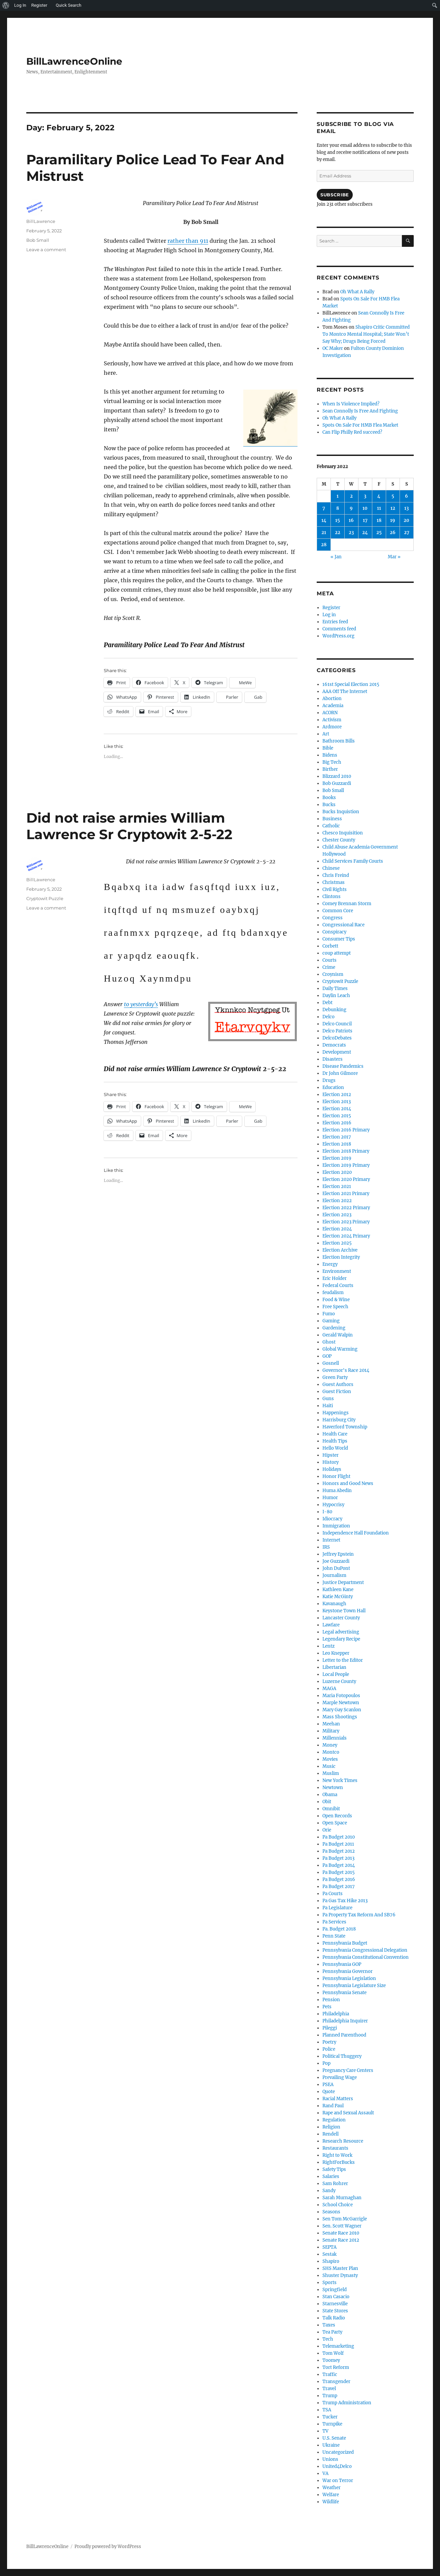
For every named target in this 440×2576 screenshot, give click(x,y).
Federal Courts (337, 1285)
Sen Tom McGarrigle (344, 2219)
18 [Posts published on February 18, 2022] (379, 520)
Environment (336, 1271)
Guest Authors (337, 1384)
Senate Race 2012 (340, 2240)
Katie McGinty (337, 1596)
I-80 (327, 1512)
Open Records (337, 1816)
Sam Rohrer (335, 2183)
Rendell (330, 2134)
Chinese (331, 868)
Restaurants (335, 2148)
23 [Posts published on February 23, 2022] (351, 532)
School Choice (337, 2205)
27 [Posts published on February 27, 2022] (406, 532)
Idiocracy (332, 1519)
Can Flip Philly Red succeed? (352, 432)
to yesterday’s (141, 1004)
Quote (328, 2091)
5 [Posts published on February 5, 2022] (392, 496)
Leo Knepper (335, 1653)
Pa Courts (332, 1893)
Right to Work (337, 2155)
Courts (329, 960)
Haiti (327, 1406)
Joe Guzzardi (335, 1561)
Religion (331, 2127)
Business (332, 819)
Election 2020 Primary (346, 1179)
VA (325, 2473)
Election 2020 (337, 1172)
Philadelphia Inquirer (345, 2021)
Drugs (329, 1080)
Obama (329, 1794)
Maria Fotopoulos (341, 1695)
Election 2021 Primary (345, 1193)
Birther (330, 769)
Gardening (333, 1328)
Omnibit (331, 1809)
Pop (326, 2063)
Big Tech (331, 762)
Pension (331, 2000)
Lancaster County (341, 1618)
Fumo (328, 1314)
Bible (327, 748)
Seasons (331, 2212)
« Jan (336, 557)
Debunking (334, 1010)
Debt (327, 1002)
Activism (331, 720)
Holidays (331, 1469)
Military (330, 1731)
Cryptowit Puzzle (44, 898)
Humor (330, 1497)
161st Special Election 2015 (350, 684)
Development (336, 1052)
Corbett (330, 946)
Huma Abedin (337, 1490)
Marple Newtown (340, 1703)
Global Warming (339, 1349)
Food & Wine (336, 1299)
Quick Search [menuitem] (68, 5)
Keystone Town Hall (344, 1611)
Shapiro (330, 2261)
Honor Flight (336, 1476)
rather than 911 (187, 240)
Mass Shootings (339, 1717)
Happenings (335, 1413)
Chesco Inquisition (342, 833)
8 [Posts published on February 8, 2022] (337, 508)
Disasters (332, 1059)
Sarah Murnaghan (342, 2198)
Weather (331, 2487)
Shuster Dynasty (340, 2275)
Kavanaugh (334, 1604)
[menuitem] (6, 5)
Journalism (334, 1575)
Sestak (329, 2254)
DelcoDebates (337, 1038)
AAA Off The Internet (344, 691)
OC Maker (332, 348)
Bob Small (37, 240)
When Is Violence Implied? (350, 404)
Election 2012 (336, 1094)
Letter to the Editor (342, 1660)
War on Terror (337, 2480)
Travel (329, 2388)
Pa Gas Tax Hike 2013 (345, 1901)
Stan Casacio (335, 2297)
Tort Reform (335, 2367)
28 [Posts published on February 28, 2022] (323, 545)
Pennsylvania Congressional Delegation (364, 1950)
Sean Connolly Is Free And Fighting (360, 411)
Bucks (329, 804)
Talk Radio (333, 2318)
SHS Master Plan (340, 2268)
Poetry (329, 2042)
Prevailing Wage (339, 2077)
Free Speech (335, 1307)
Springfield (334, 2289)
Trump (329, 2396)
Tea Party (332, 2332)
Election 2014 (336, 1109)
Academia (332, 705)
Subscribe (334, 194)
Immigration (336, 1526)
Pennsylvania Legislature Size (354, 1985)
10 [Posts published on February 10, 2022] (365, 508)
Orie (326, 1830)
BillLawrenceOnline (74, 61)
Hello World (335, 1448)
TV (325, 2431)
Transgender (336, 2381)
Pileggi (329, 2028)
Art (325, 734)
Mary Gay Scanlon (341, 1710)
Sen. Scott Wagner (342, 2226)
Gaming (331, 1321)
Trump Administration (346, 2403)
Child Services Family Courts (352, 861)
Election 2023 (336, 1215)
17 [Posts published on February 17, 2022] (365, 520)
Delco (328, 1017)
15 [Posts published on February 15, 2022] (337, 520)
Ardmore (332, 727)
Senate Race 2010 (340, 2233)
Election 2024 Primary (346, 1236)
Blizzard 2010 (336, 776)
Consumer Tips (338, 939)
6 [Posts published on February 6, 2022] (406, 496)
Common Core (337, 911)
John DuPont (336, 1568)
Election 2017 (336, 1137)
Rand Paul (333, 2106)
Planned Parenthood (344, 2035)
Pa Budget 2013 (338, 1858)
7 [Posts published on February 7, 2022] (323, 508)
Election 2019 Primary (346, 1165)
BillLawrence (40, 221)
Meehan (331, 1724)
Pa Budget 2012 (338, 1851)
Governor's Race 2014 (345, 1370)
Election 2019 (336, 1158)
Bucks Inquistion (340, 812)
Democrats (334, 1045)
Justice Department (343, 1582)
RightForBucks (338, 2162)
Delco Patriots (337, 1031)
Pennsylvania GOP (341, 1964)
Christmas (333, 882)
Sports (329, 2282)
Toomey (331, 2360)
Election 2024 (337, 1229)
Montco (330, 1752)
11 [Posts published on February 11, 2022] (379, 508)
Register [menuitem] (39, 5)
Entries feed (335, 622)
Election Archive (339, 1250)
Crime (328, 967)
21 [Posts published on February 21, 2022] (323, 532)
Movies (330, 1759)
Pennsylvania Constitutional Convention (365, 1957)
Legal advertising (340, 1632)
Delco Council (337, 1024)
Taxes (328, 2325)
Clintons (331, 896)
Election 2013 (336, 1101)
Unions (330, 2459)
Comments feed (339, 629)
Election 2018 (336, 1144)
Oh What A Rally (357, 292)
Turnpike (332, 2424)
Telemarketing (338, 2346)
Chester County (338, 840)
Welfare (330, 2495)
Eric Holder (334, 1278)
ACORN (330, 713)
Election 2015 (336, 1116)
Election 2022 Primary (346, 1208)
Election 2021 (336, 1186)
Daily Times (335, 988)
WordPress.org (338, 636)
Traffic (329, 2374)
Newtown (332, 1787)
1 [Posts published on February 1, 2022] (338, 496)
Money (329, 1745)
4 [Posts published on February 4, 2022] (378, 496)
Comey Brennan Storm (346, 903)
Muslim (330, 1773)
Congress (332, 918)
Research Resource (342, 2141)
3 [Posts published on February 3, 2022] (365, 496)
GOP (327, 1356)
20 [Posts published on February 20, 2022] (406, 520)
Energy (330, 1264)
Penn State (333, 1936)
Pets (327, 2007)
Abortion (332, 698)
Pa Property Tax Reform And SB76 (359, 1915)
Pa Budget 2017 (338, 1886)
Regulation (334, 2120)
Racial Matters (337, 2099)
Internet (331, 1540)
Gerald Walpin (337, 1335)
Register (331, 607)
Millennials (334, 1738)
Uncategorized (338, 2452)
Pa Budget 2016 (338, 1879)
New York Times (339, 1780)
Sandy (329, 2190)
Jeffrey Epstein (338, 1554)
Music (329, 1766)
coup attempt (336, 953)
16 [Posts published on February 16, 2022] (351, 520)
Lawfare (331, 1625)
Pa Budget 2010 (338, 1837)
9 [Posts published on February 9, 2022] (351, 508)
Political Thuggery (342, 2056)
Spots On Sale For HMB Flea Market (360, 425)
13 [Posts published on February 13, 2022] (406, 508)
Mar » (394, 557)
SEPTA (329, 2247)
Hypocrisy (333, 1505)
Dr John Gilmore (340, 1073)
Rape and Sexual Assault (348, 2113)
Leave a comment (46, 249)
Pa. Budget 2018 (339, 1929)
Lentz (328, 1646)
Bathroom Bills (338, 741)
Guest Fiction (336, 1391)
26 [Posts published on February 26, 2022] (393, 532)
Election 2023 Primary (346, 1222)
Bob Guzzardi (336, 783)
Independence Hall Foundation (355, 1533)
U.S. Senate (334, 2438)
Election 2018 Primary (345, 1151)
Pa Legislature (337, 1908)
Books (329, 797)
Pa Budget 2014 (338, 1865)
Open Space (334, 1823)
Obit (326, 1802)
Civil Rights (334, 889)
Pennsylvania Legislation (349, 1978)
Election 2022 (337, 1200)
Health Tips (334, 1441)
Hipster (330, 1455)
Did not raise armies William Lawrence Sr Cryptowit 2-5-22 (129, 826)
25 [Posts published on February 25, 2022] (379, 532)
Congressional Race (343, 925)
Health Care (334, 1434)
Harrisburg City (338, 1420)
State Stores (335, 2311)
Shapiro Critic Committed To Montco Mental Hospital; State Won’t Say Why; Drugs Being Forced (366, 334)
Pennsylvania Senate (344, 1992)
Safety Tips (334, 2169)
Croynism (332, 974)
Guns (328, 1398)
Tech (327, 2339)
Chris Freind (335, 875)
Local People (335, 1674)
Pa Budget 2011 (338, 1844)
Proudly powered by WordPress (107, 2546)
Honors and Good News (347, 1483)
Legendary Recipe (341, 1639)
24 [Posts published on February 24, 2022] (365, 532)
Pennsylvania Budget (344, 1943)
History (330, 1462)
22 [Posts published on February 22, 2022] (337, 532)
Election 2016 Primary (346, 1130)
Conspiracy (334, 932)
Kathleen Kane (337, 1589)
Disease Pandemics (343, 1066)
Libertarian (334, 1667)
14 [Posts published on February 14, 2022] (323, 520)
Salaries (330, 2176)
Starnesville (335, 2304)
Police (328, 2049)
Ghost (329, 1342)
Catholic (331, 826)
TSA (326, 2410)
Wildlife (330, 2502)
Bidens (329, 755)
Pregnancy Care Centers (347, 2070)
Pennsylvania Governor (347, 1971)
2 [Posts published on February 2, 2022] (351, 496)
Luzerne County (339, 1681)
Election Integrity (341, 1257)
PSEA (328, 2084)
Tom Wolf (333, 2353)
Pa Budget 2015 (338, 1872)
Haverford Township (344, 1427)
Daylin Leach (336, 995)
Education (333, 1087)
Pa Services (334, 1922)
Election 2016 (336, 1123)
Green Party (335, 1377)
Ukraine (331, 2445)
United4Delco (337, 2466)
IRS (326, 1547)
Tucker (330, 2417)
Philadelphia (335, 2014)
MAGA (329, 1688)
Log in (329, 615)
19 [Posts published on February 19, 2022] (392, 520)
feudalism (333, 1292)
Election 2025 (337, 1243)
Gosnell (330, 1363)
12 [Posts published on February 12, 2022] (392, 508)
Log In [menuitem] (20, 5)
